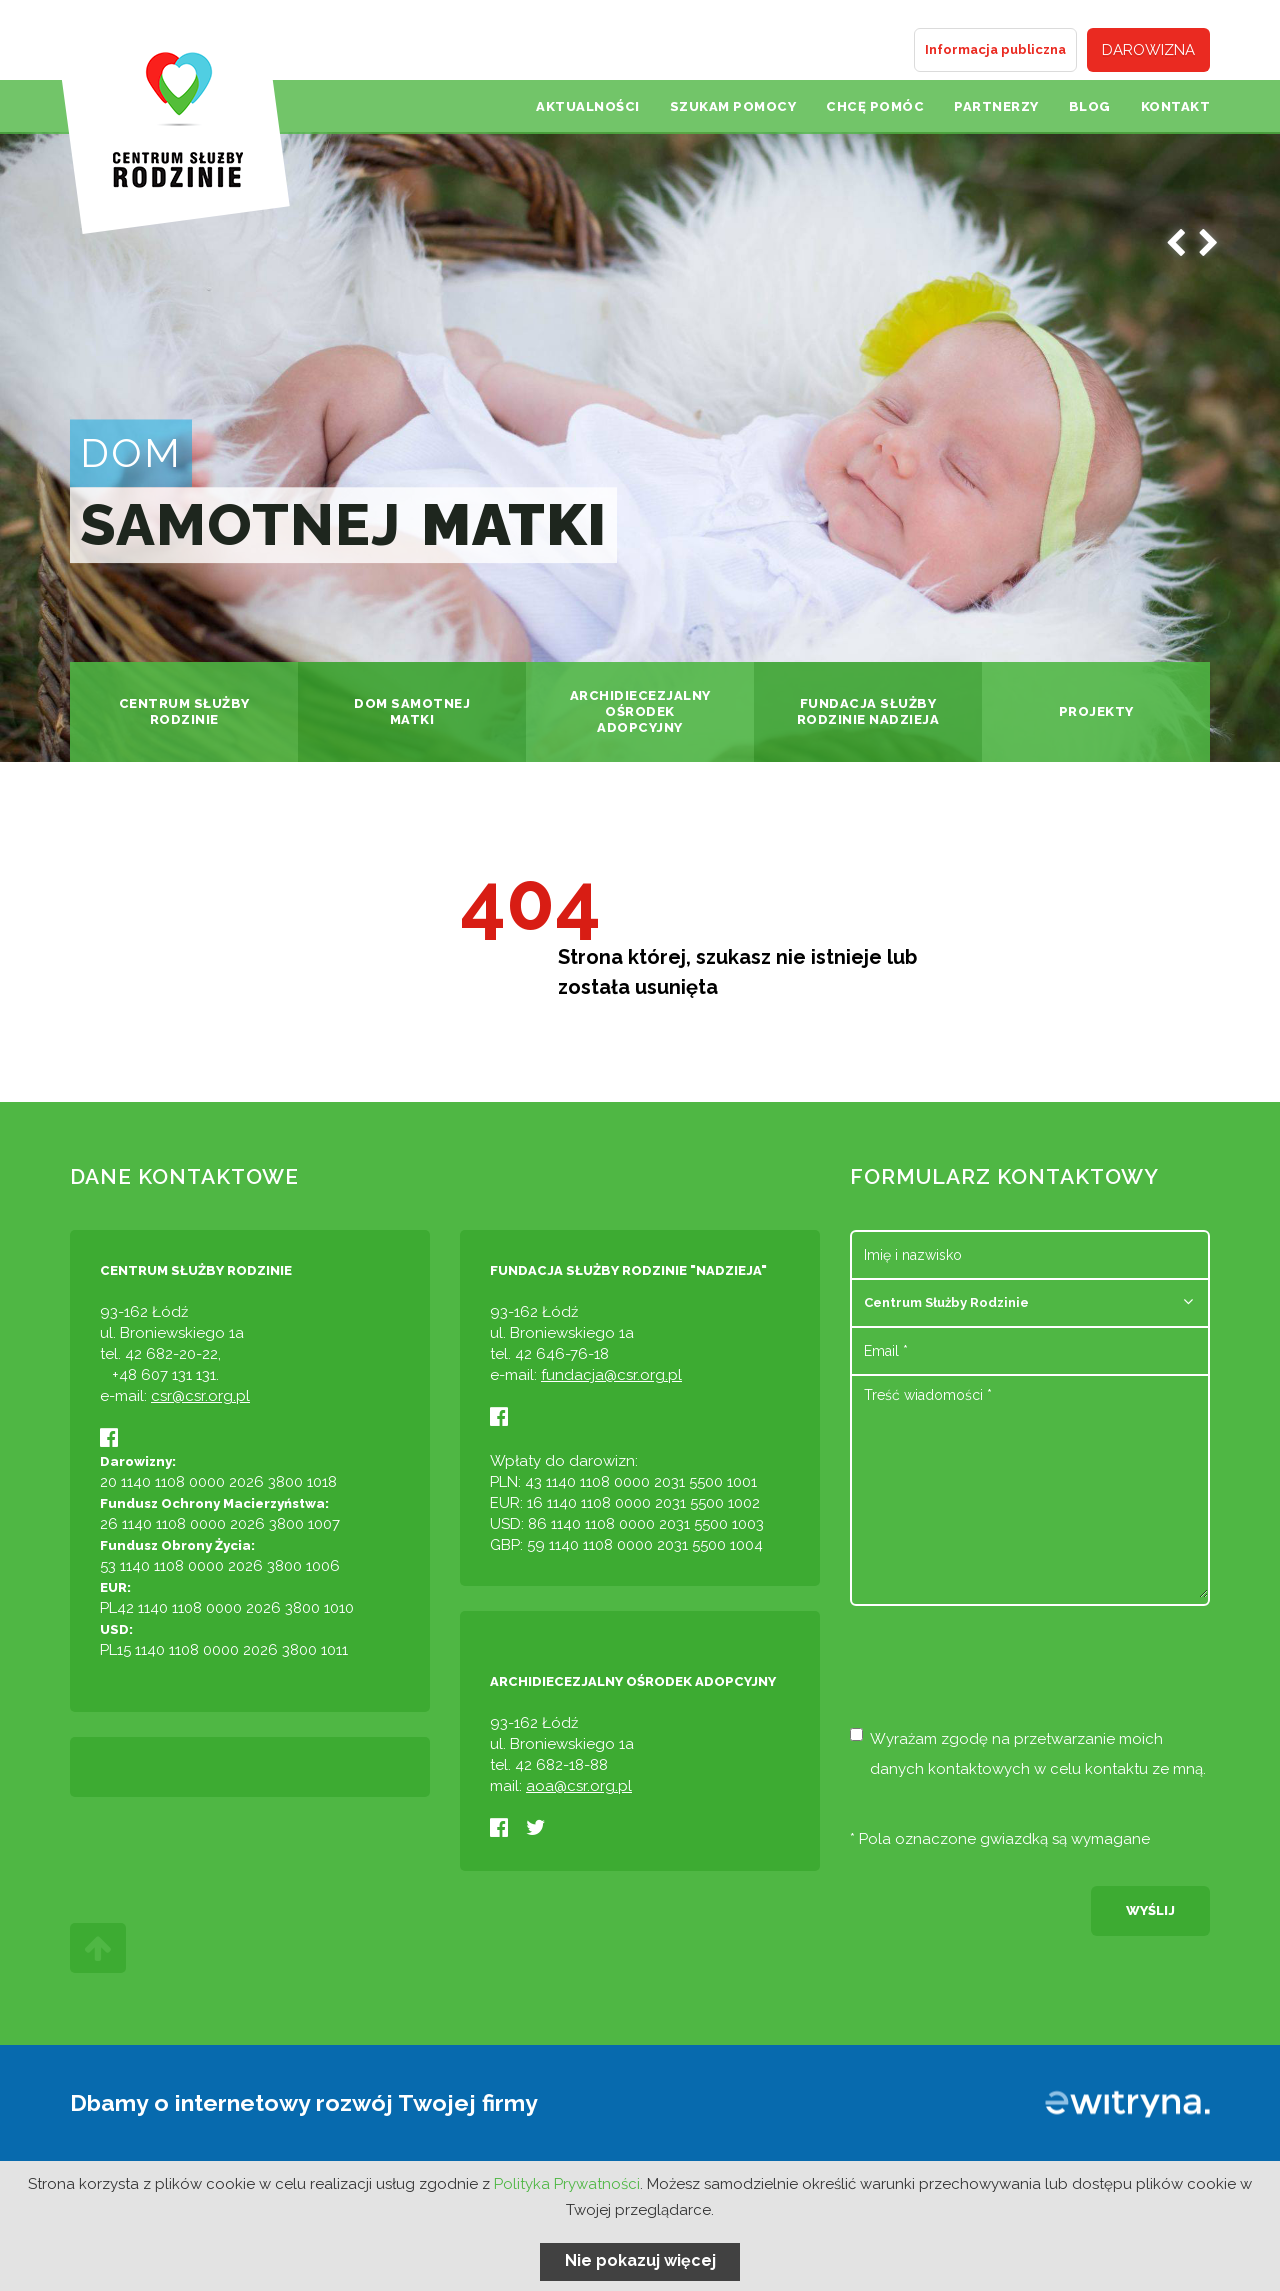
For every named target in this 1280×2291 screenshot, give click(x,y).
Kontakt (1176, 106)
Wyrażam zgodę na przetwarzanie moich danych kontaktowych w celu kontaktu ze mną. (1028, 1753)
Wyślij (1150, 1910)
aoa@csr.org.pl (579, 1786)
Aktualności (588, 106)
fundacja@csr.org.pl (611, 1375)
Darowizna (1148, 50)
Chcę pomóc (875, 106)
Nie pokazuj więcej (640, 2260)
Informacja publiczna (995, 49)
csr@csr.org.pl (200, 1396)
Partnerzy (996, 106)
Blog (1090, 106)
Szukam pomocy (733, 106)
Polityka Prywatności (567, 2184)
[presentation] (1002, 1675)
